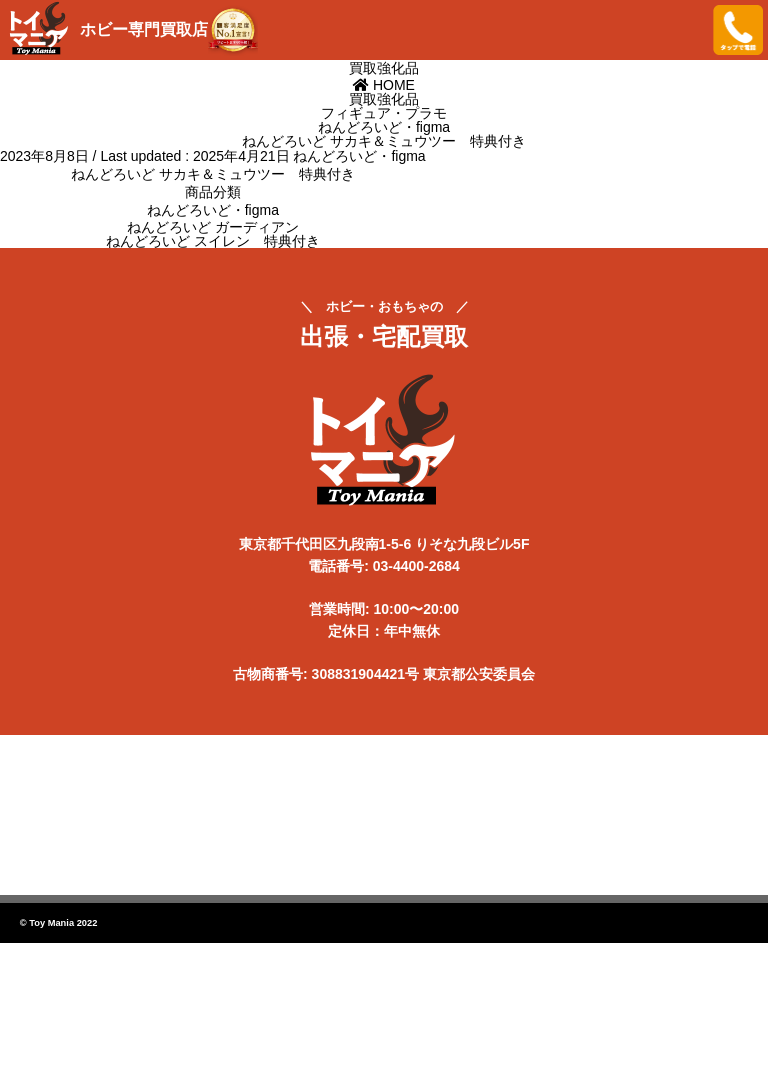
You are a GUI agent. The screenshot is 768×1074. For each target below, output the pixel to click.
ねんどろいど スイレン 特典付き (213, 241)
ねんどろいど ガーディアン (213, 227)
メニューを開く (683, 30)
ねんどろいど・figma (359, 156)
